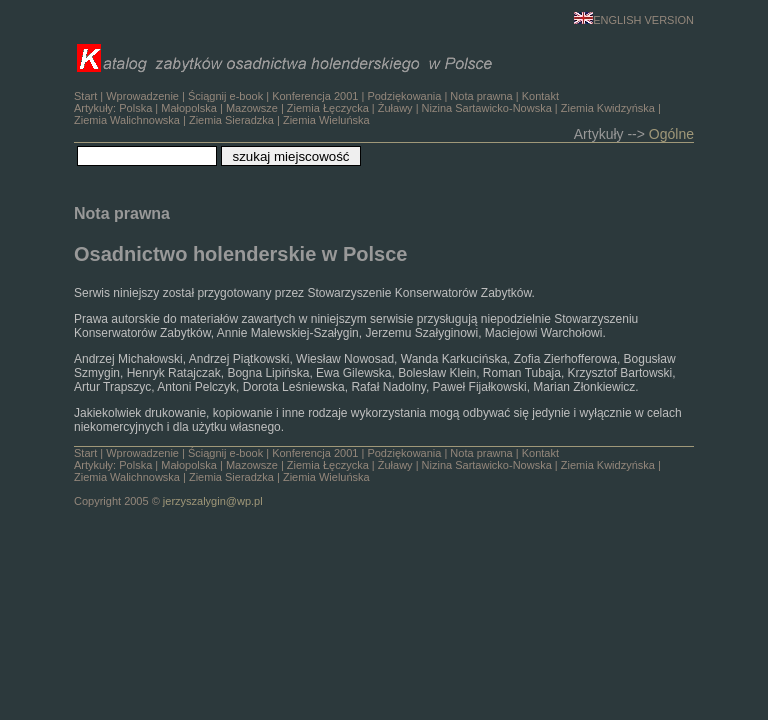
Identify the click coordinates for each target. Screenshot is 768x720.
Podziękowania (404, 96)
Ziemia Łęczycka (328, 108)
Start (85, 96)
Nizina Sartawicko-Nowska (487, 108)
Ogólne (671, 134)
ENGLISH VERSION (634, 20)
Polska (135, 108)
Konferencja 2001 (315, 96)
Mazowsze (252, 108)
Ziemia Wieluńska (326, 120)
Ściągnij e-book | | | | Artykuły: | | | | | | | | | (367, 108)
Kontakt (540, 96)
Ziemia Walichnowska (127, 120)
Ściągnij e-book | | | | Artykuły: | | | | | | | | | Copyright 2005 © (367, 477)
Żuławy (395, 108)
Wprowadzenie (142, 96)
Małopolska (189, 108)
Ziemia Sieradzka (231, 120)
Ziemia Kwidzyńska (608, 108)
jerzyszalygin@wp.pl (213, 501)
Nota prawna (481, 96)
